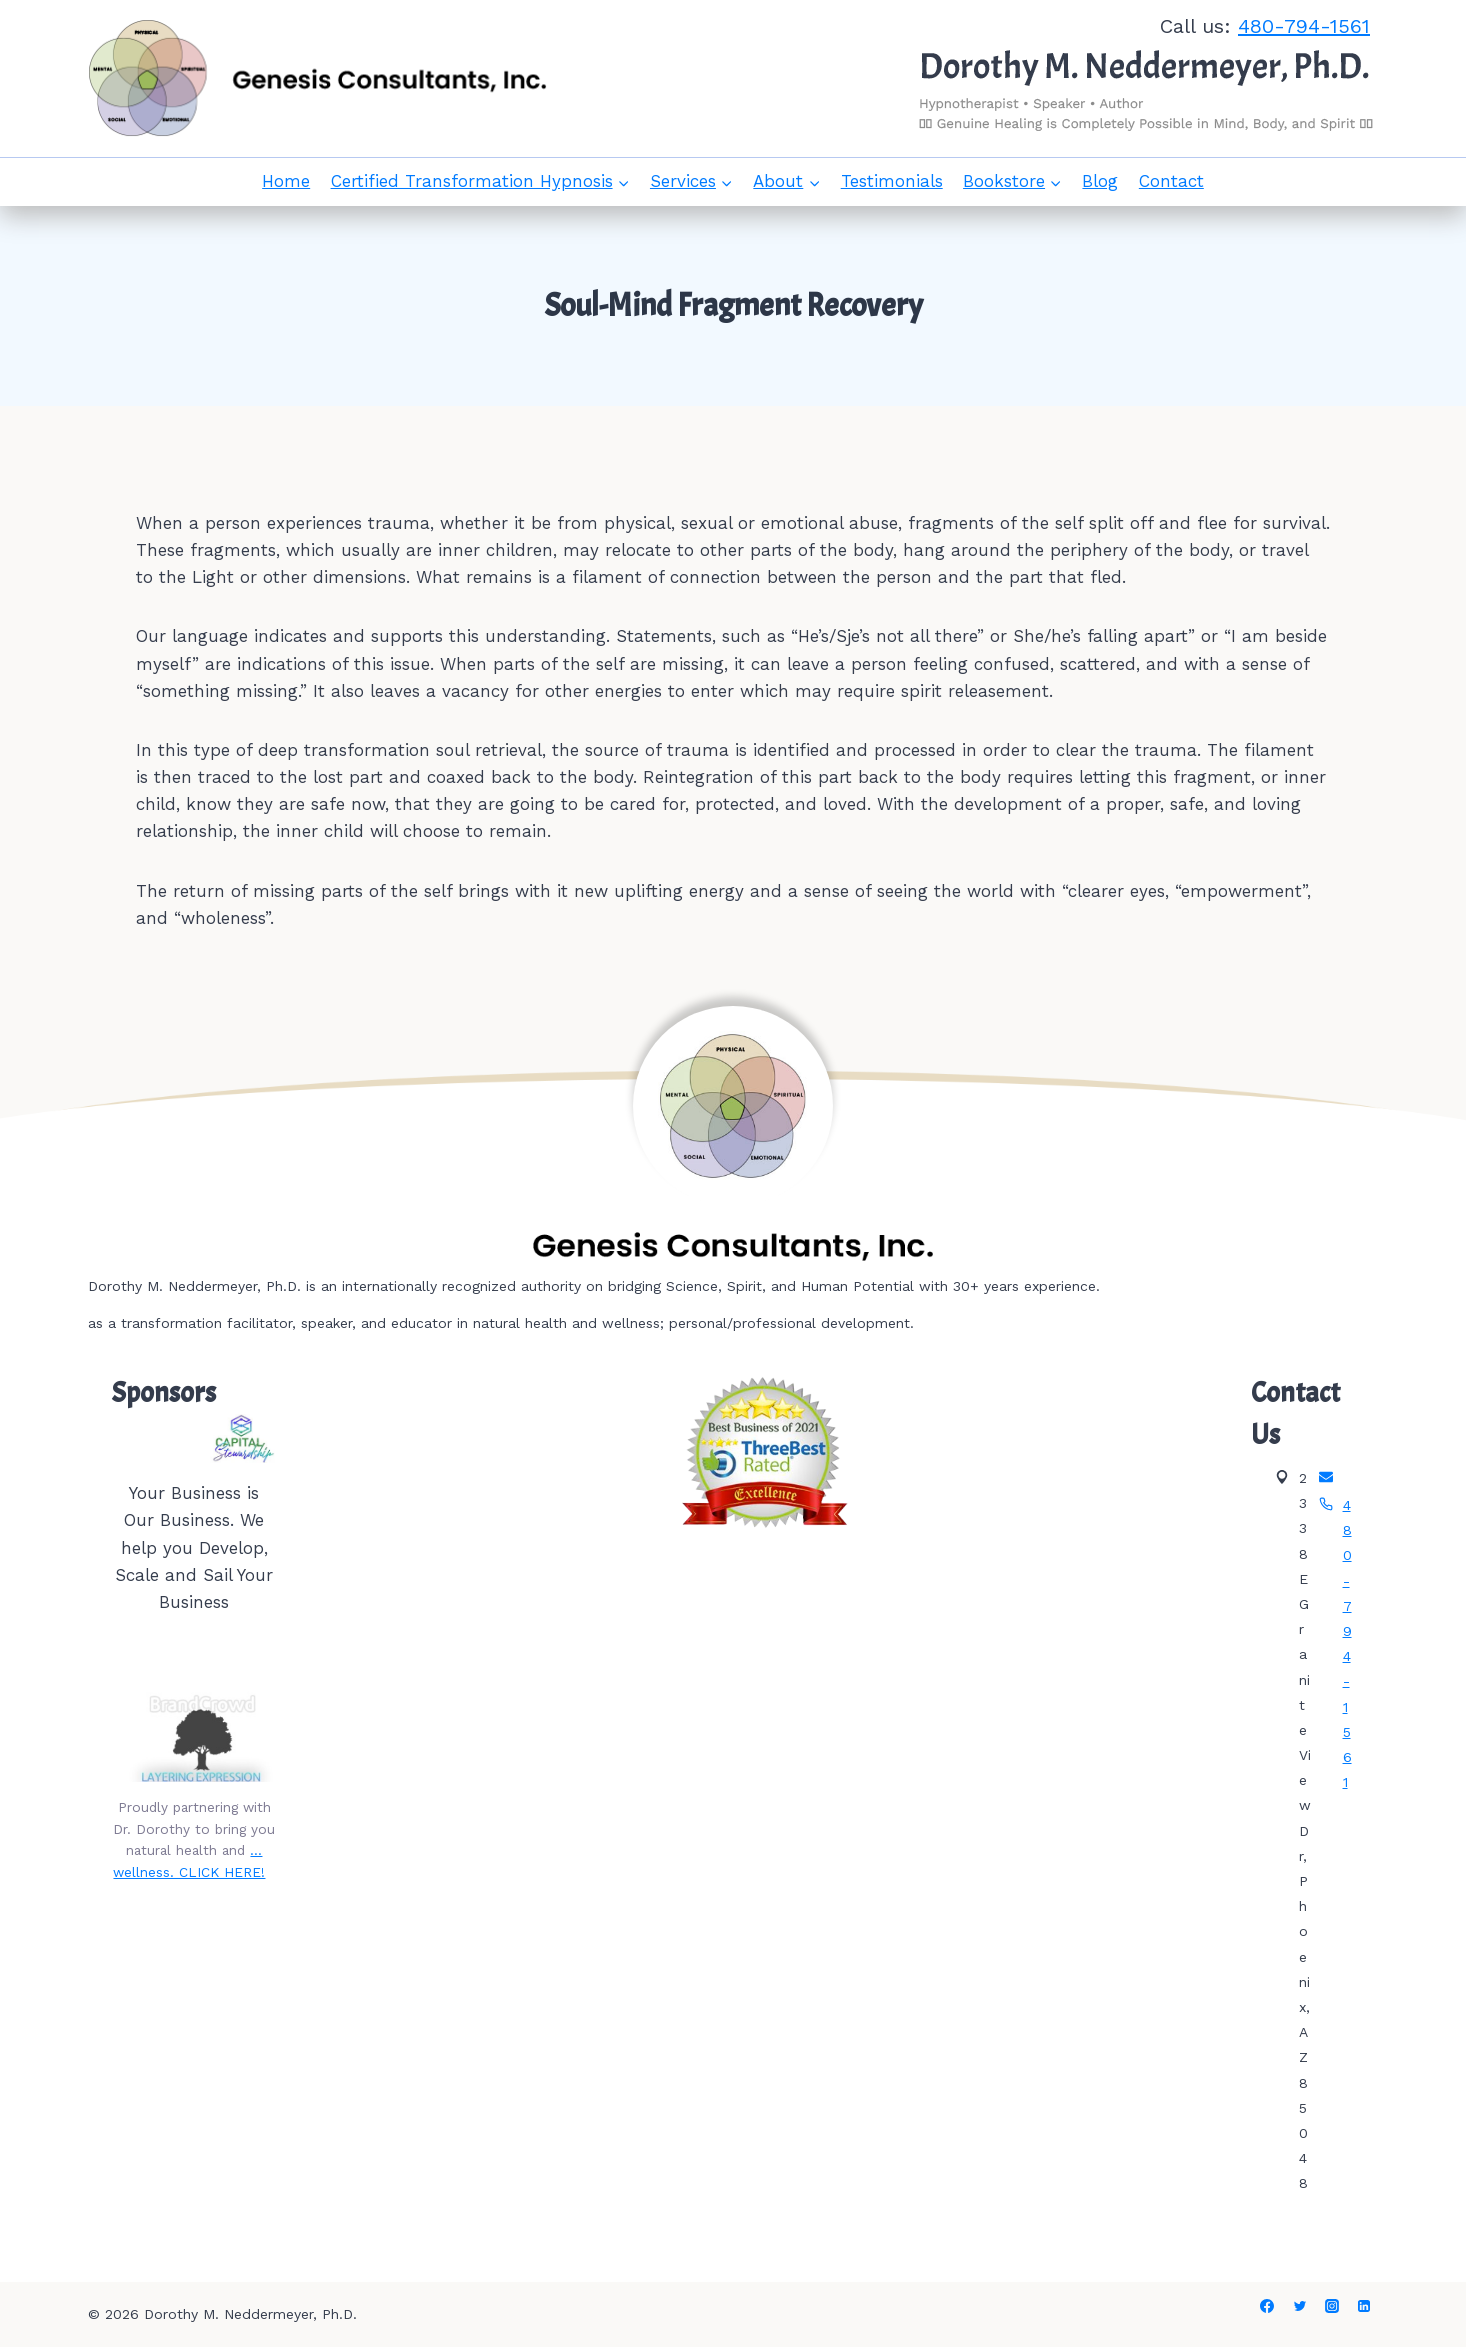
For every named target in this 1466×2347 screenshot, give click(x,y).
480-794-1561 (1304, 26)
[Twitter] (1300, 2306)
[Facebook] (1267, 2306)
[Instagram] (1332, 2306)
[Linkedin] (1364, 2306)
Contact (1171, 181)
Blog (1100, 181)
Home (286, 181)
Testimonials (892, 181)
